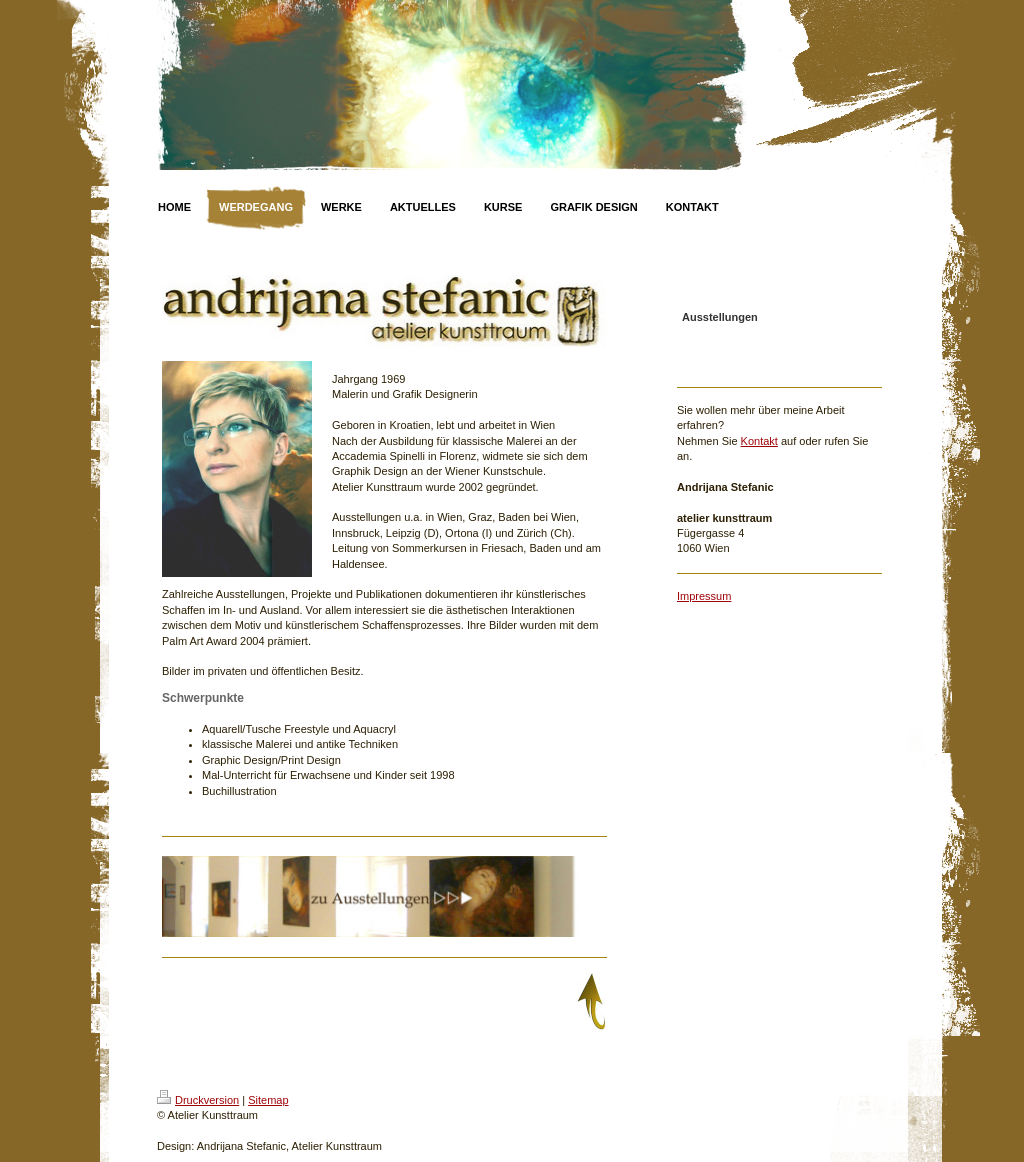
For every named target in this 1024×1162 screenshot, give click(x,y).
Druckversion (198, 1100)
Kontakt (759, 441)
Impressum (704, 596)
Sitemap (268, 1100)
